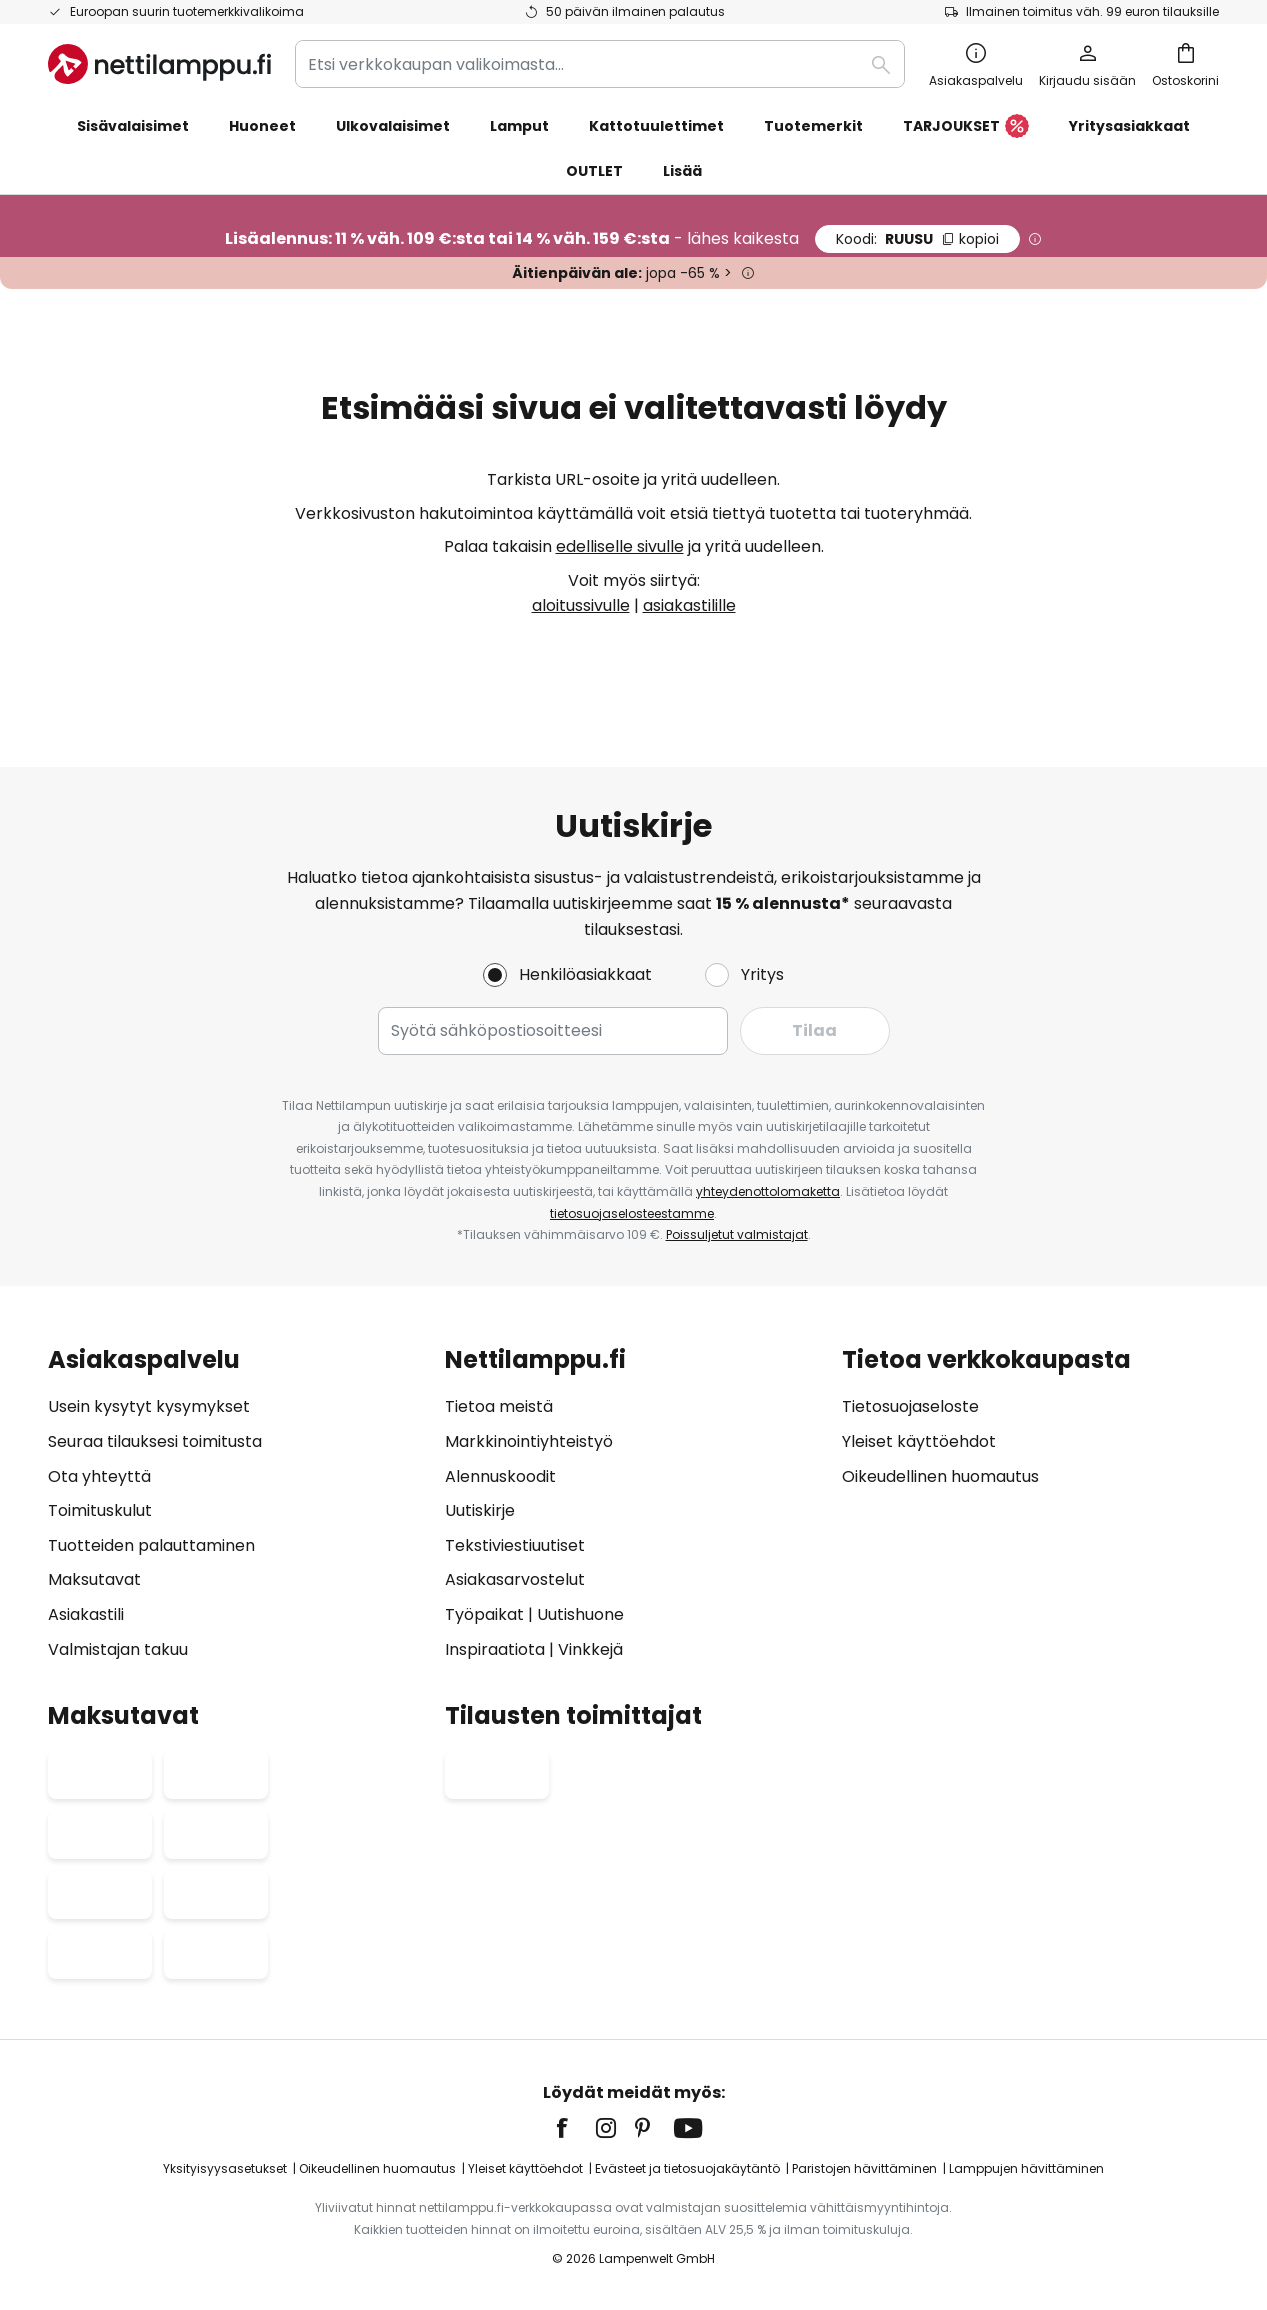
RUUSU (917, 239)
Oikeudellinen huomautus (940, 1476)
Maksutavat (94, 1579)
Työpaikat (484, 1614)
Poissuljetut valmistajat (737, 1234)
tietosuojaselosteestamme (632, 1213)
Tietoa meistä (499, 1406)
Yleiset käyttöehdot (919, 1441)
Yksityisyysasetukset (225, 2168)
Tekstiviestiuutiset (515, 1545)
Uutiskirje (480, 1510)
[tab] (236, 1504)
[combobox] (600, 64)
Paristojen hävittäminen (864, 2168)
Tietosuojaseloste (910, 1406)
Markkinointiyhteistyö (529, 1441)
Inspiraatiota (495, 1649)
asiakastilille (689, 605)
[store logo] (159, 64)
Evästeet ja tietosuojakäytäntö (687, 2168)
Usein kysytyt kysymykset (149, 1406)
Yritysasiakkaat (1129, 126)
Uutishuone (580, 1614)
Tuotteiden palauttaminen (151, 1545)
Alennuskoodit (500, 1476)
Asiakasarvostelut (515, 1579)
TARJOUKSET (966, 127)
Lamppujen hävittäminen (1026, 2168)
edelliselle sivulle (620, 546)
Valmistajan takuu (118, 1649)
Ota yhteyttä (99, 1476)
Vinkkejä (590, 1649)
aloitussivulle (581, 605)
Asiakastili (86, 1614)
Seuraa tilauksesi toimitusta (155, 1441)
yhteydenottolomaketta (768, 1191)
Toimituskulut (100, 1510)
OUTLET (594, 171)
